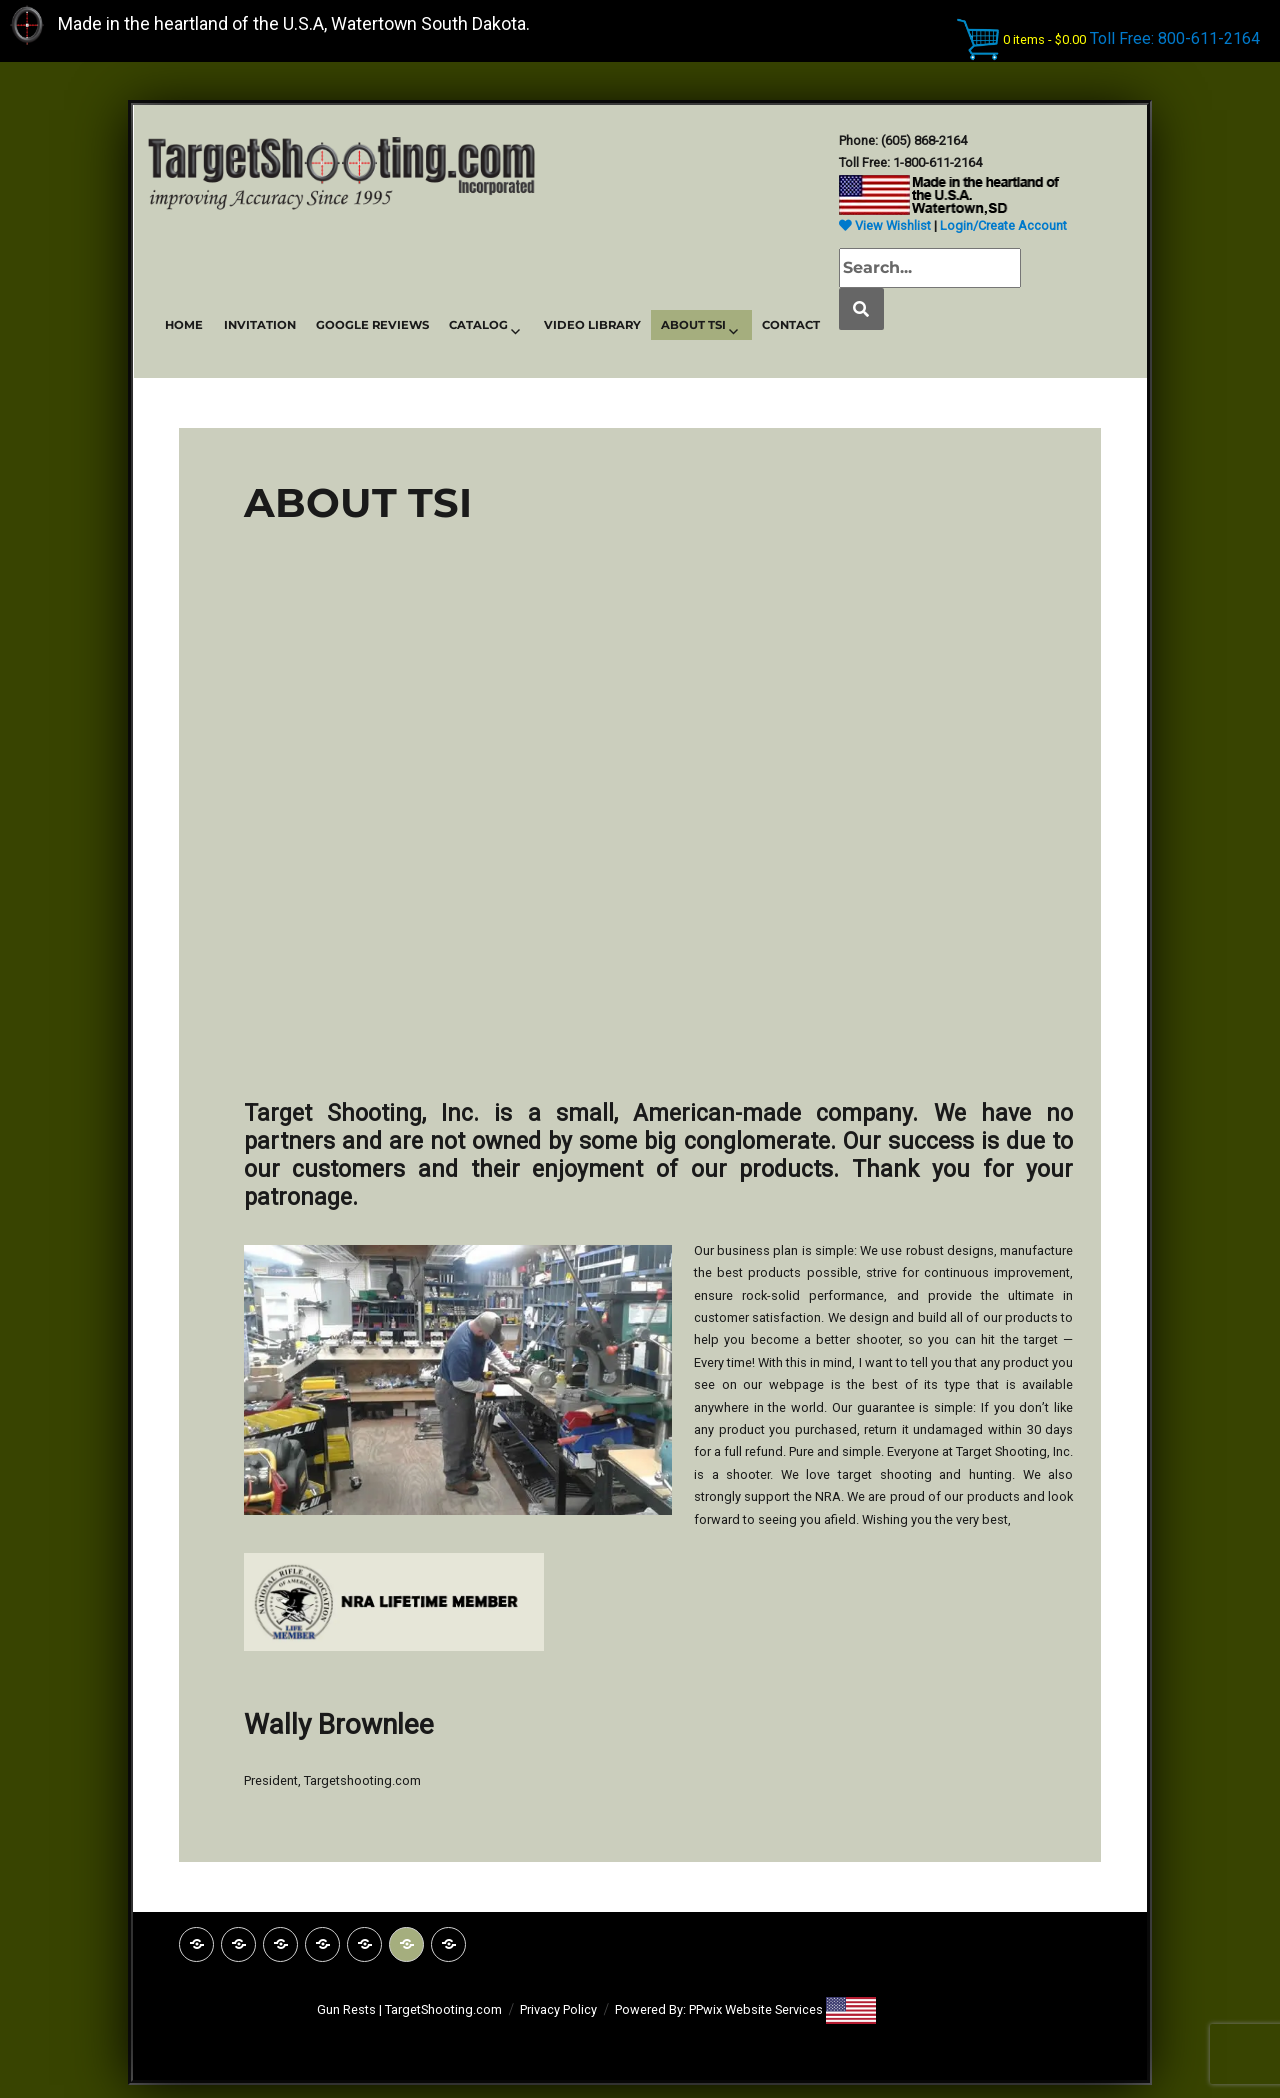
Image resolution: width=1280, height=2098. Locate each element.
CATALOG (478, 325)
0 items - (1044, 38)
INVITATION (260, 325)
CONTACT (791, 325)
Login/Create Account (1003, 225)
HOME (184, 325)
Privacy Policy (558, 2009)
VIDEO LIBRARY (592, 325)
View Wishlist (885, 225)
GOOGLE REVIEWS (372, 325)
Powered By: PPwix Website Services (720, 2009)
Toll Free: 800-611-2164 (1175, 37)
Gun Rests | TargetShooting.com (409, 2009)
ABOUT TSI (693, 325)
